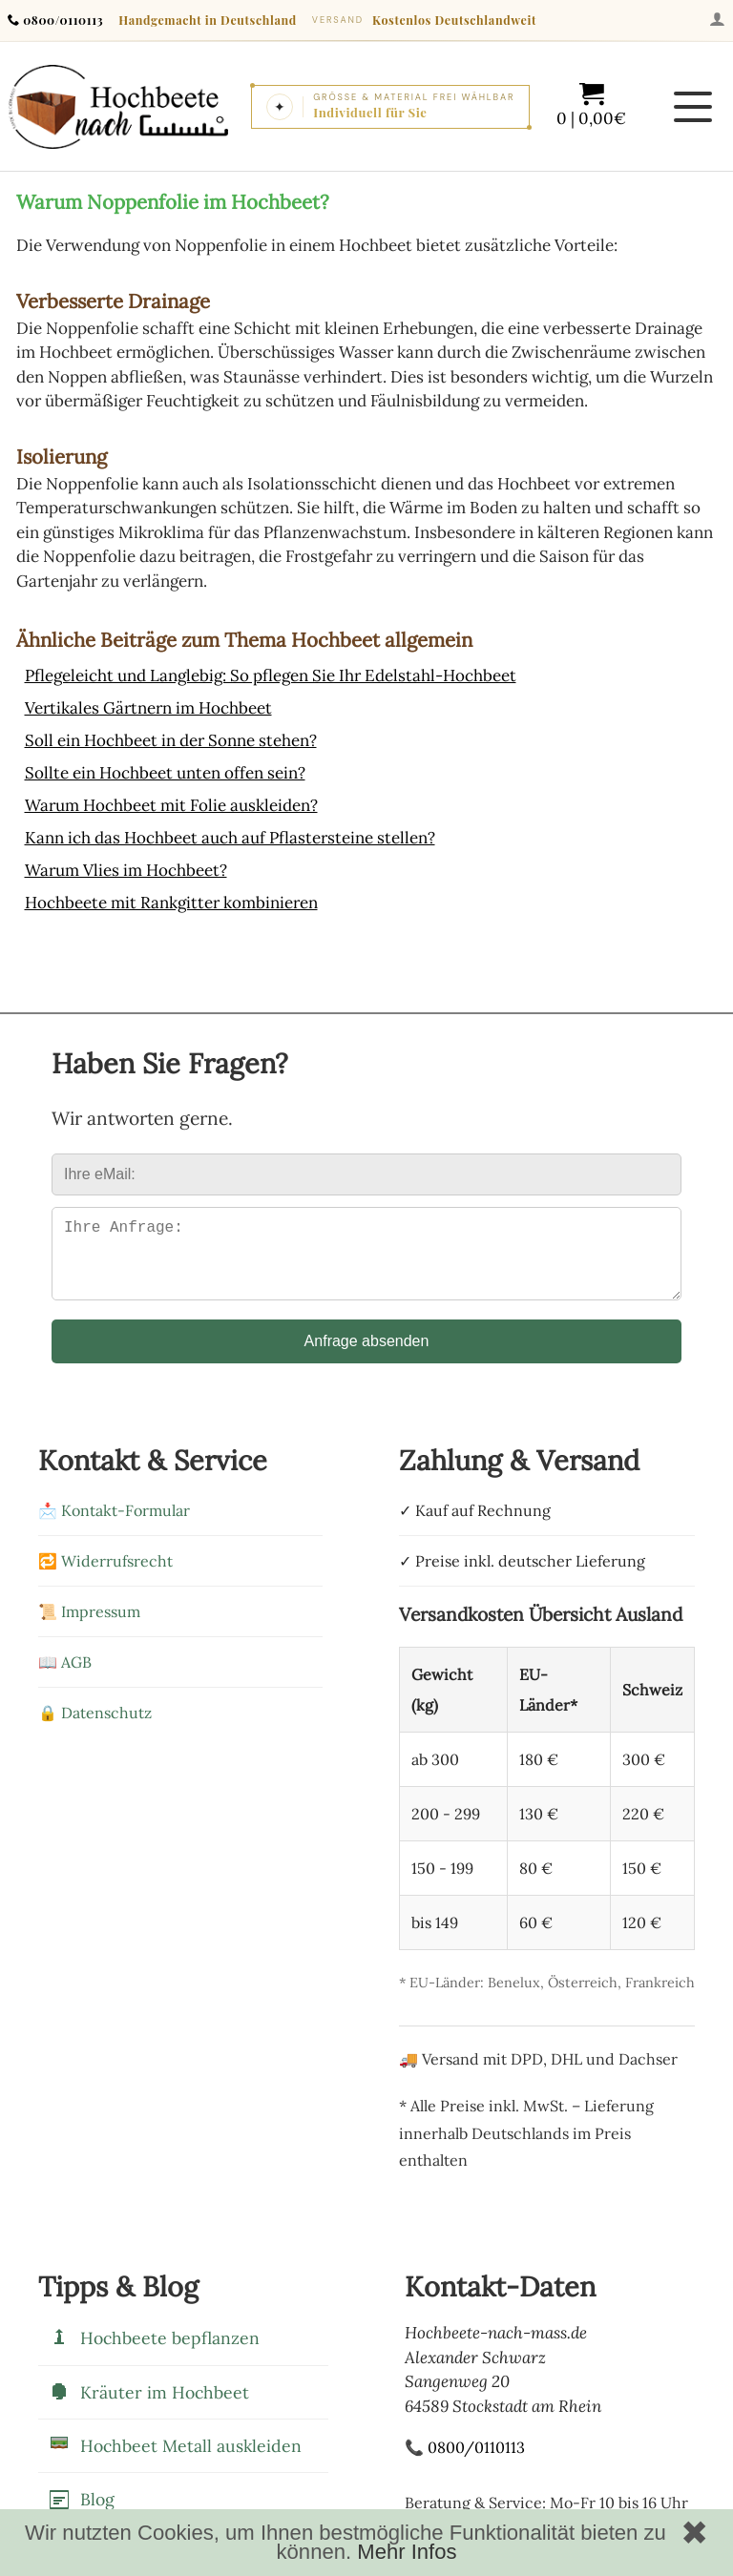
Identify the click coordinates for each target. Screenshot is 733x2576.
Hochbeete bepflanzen (154, 2353)
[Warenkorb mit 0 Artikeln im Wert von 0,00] (591, 106)
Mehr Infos (406, 2552)
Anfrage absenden (366, 1356)
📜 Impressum (89, 1626)
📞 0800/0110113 (465, 2462)
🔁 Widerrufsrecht (105, 1576)
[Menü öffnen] (693, 107)
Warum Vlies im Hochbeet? (126, 870)
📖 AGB (65, 1677)
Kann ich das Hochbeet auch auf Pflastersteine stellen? (230, 837)
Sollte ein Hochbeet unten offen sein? (165, 772)
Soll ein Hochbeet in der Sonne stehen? (171, 740)
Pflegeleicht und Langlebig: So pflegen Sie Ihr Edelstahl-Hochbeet (270, 675)
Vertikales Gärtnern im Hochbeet (148, 707)
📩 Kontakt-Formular (114, 1525)
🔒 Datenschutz (95, 1727)
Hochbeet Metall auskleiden (175, 2460)
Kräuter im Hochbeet (148, 2407)
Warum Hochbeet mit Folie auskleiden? (171, 805)
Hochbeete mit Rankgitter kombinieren (171, 902)
